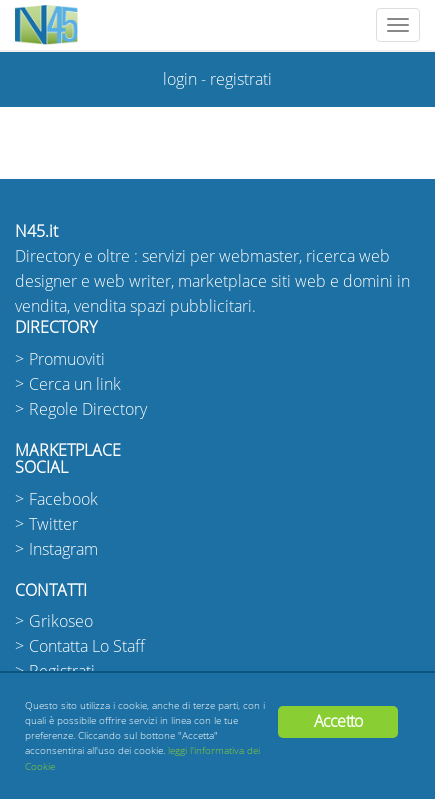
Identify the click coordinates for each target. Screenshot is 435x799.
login (180, 79)
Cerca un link (75, 384)
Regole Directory (88, 409)
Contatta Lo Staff (87, 646)
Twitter (53, 524)
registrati (241, 79)
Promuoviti (67, 359)
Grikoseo (61, 621)
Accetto (338, 721)
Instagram (63, 549)
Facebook (63, 499)
